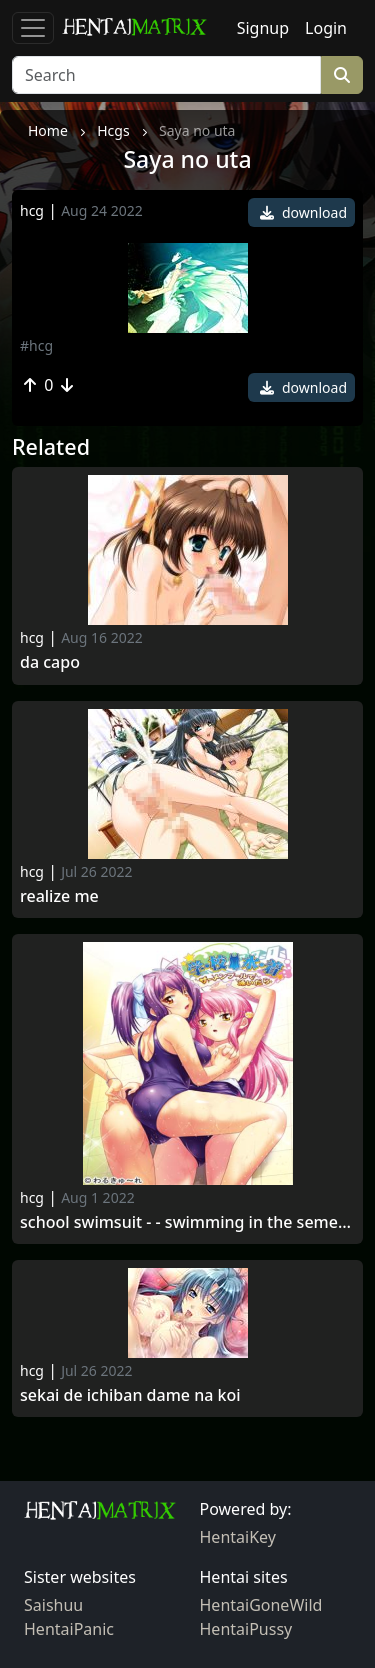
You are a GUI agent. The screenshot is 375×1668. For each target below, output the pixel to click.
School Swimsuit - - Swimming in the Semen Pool (187, 1222)
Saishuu (53, 1605)
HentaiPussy (246, 1629)
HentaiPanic (69, 1629)
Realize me (59, 896)
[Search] (166, 75)
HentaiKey (238, 1537)
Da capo (50, 662)
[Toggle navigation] (33, 28)
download (303, 212)
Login (326, 28)
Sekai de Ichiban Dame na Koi (130, 1395)
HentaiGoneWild (261, 1605)
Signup (263, 28)
